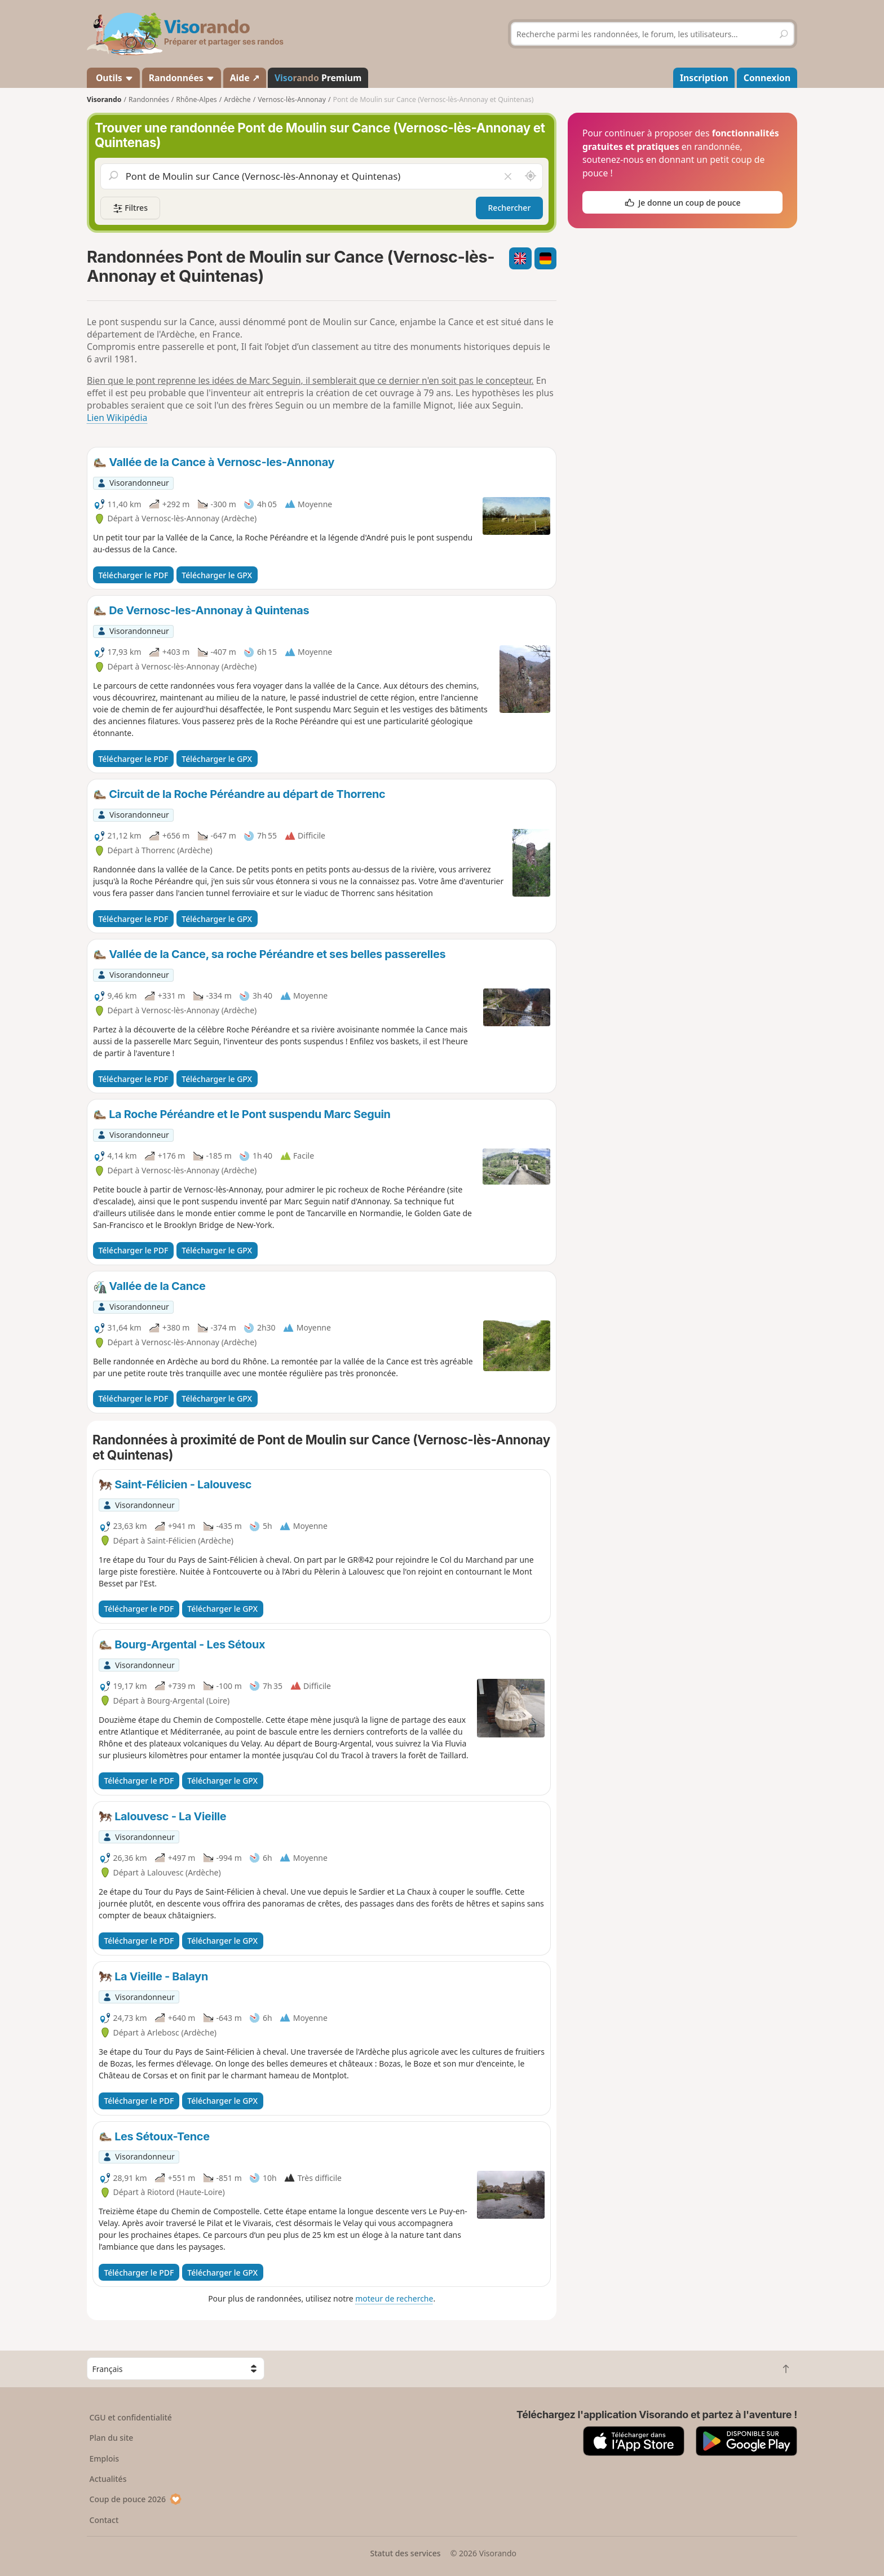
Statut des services (405, 2553)
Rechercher (509, 207)
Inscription (704, 78)
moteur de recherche (394, 2298)
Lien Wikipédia (117, 417)
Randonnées (182, 78)
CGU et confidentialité (131, 2417)
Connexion (767, 78)
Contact (104, 2520)
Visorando (104, 99)
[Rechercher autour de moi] (530, 176)
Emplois (105, 2458)
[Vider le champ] (508, 176)
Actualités (108, 2478)
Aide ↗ (244, 78)
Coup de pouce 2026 (136, 2499)
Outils (114, 78)
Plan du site (112, 2437)
